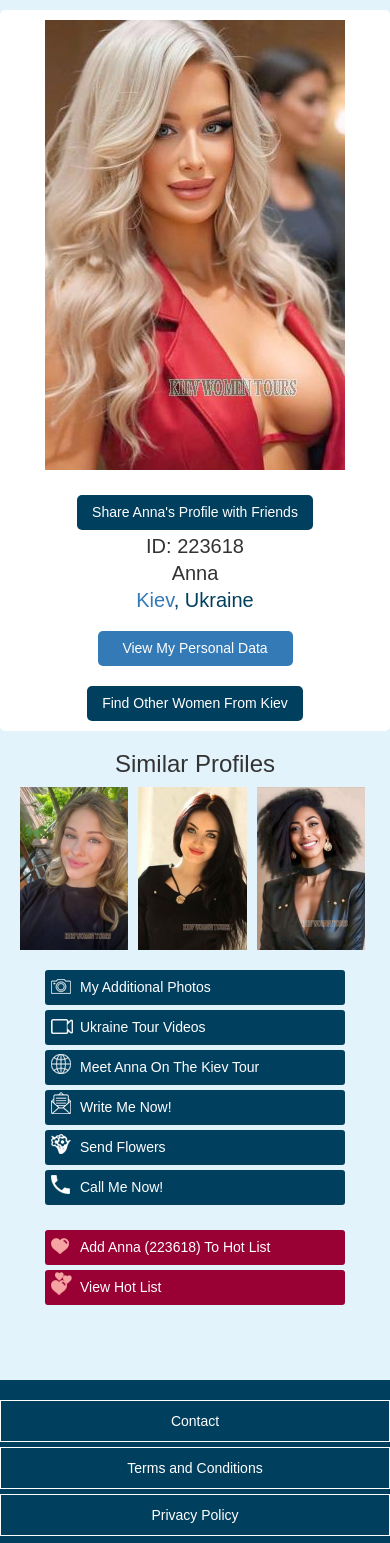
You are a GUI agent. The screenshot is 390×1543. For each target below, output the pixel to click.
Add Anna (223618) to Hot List (175, 1247)
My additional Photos (145, 987)
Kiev (154, 600)
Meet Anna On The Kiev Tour (169, 1067)
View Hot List (120, 1287)
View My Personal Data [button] (194, 648)
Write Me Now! (126, 1107)
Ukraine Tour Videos (143, 1027)
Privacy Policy (194, 1515)
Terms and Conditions (194, 1468)
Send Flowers (123, 1147)
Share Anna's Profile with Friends (195, 512)
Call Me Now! (121, 1187)
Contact (195, 1421)
